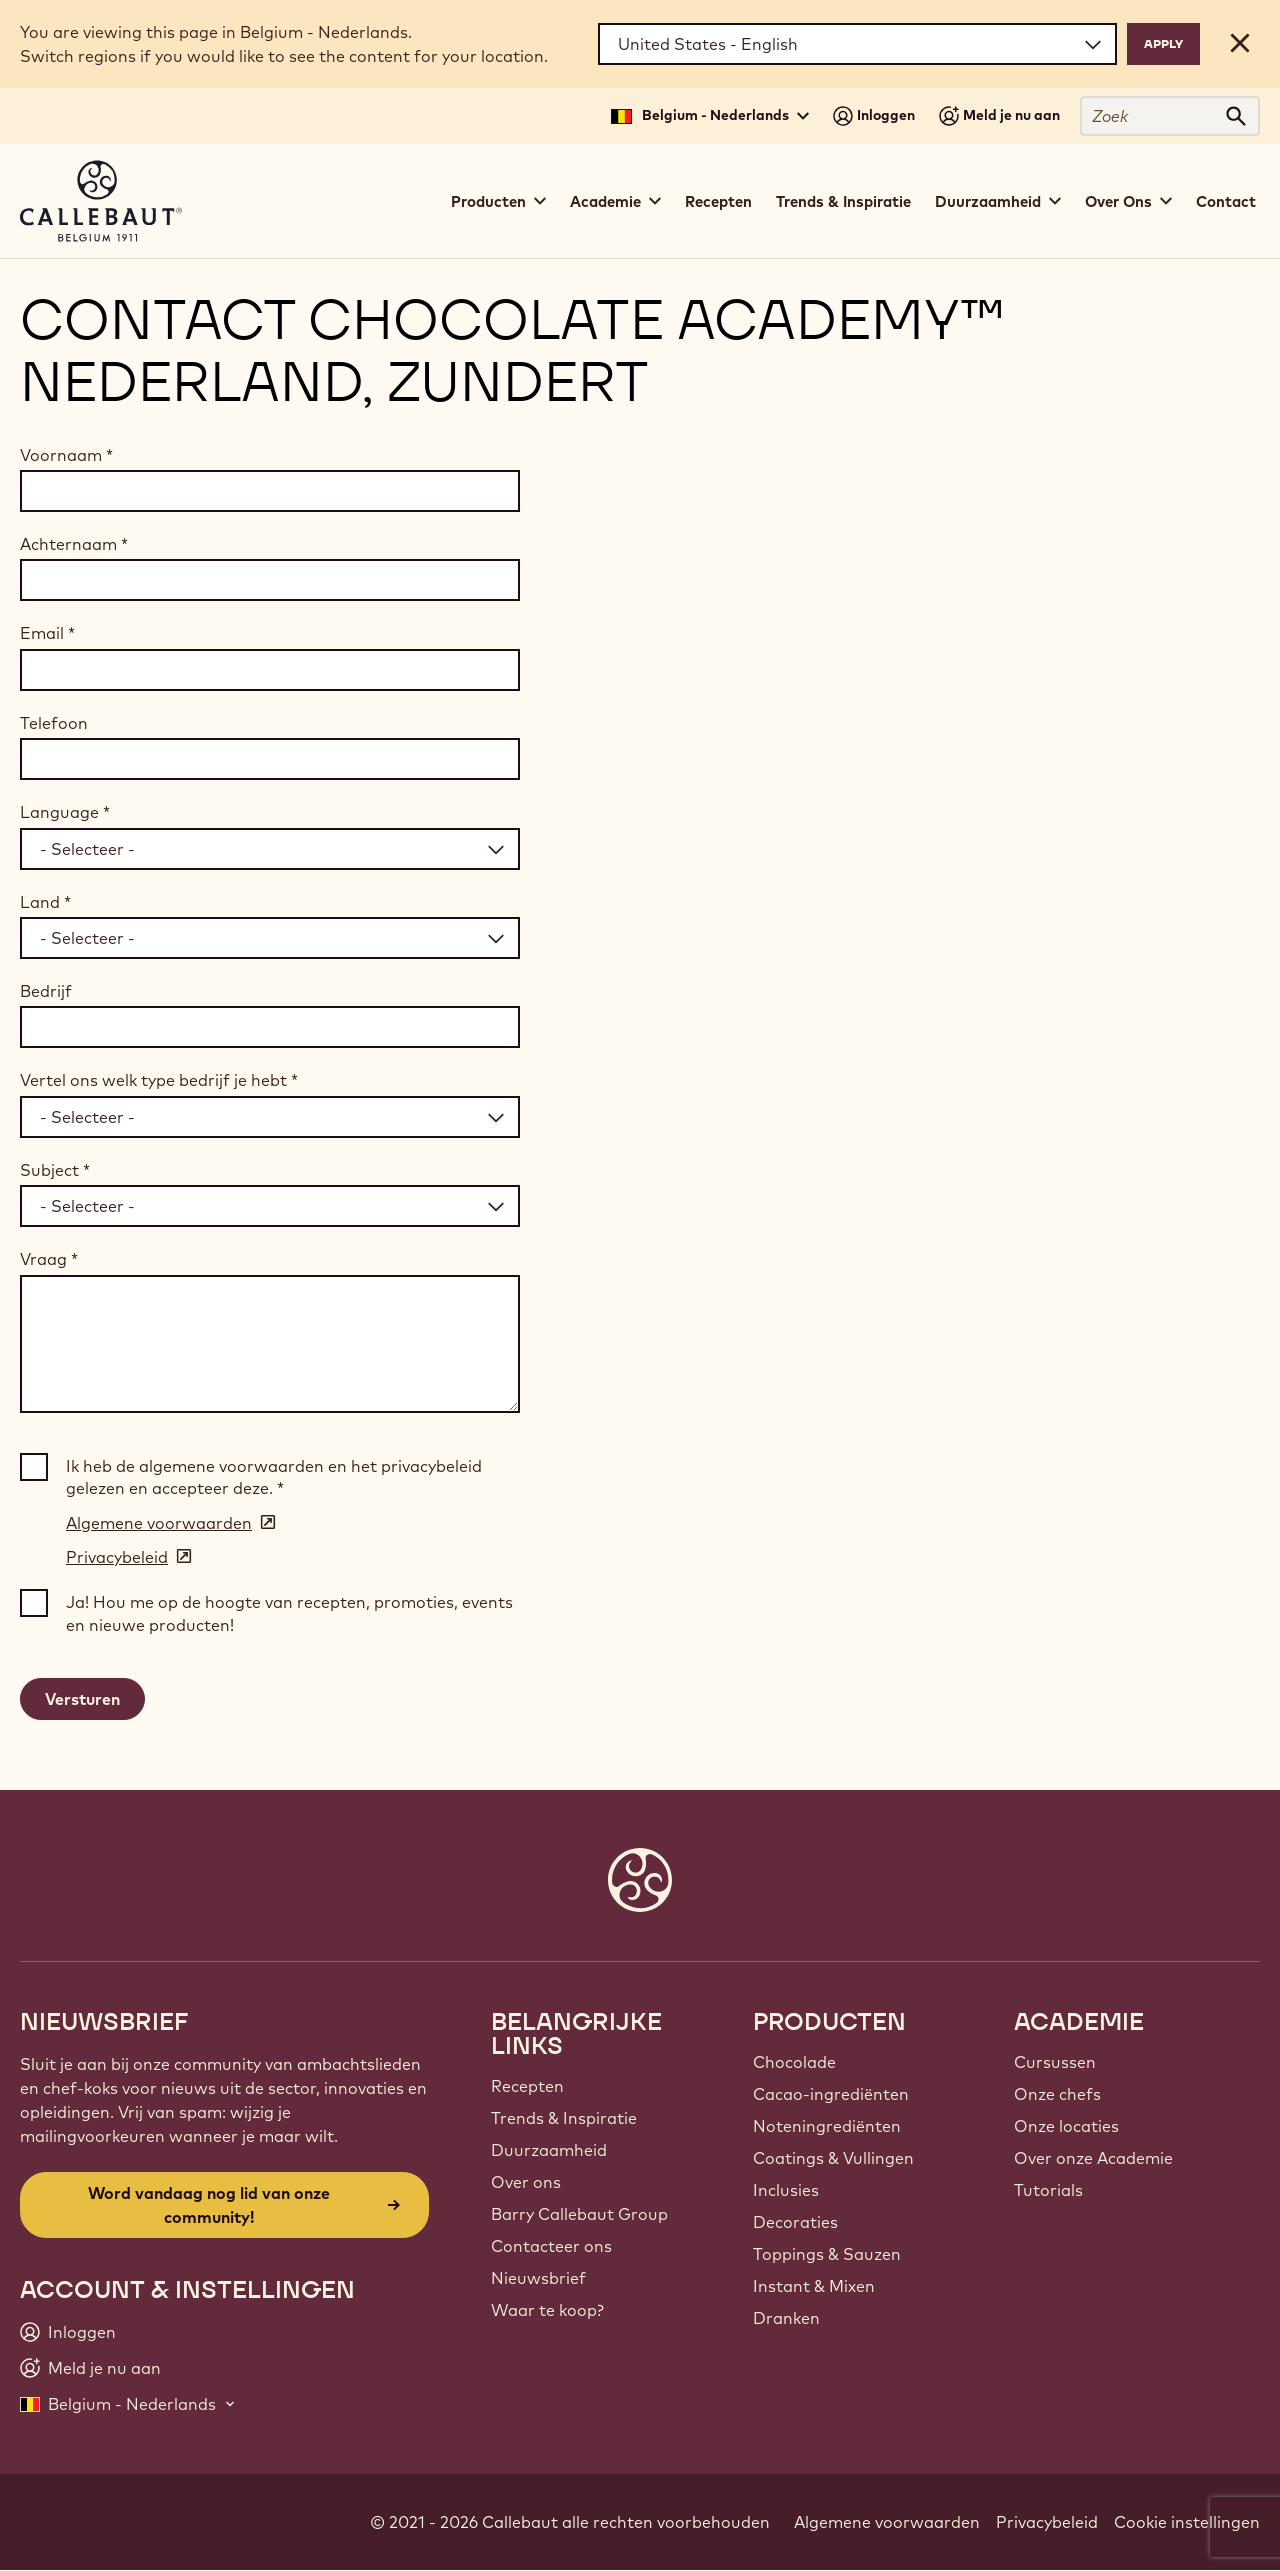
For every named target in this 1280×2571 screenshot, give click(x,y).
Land (45, 902)
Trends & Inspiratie (843, 201)
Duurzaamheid (549, 2150)
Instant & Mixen (814, 2286)
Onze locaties (1066, 2126)
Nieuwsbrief (538, 2278)
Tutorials (1048, 2190)
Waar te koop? (547, 2310)
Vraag (49, 1259)
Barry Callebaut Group (579, 2214)
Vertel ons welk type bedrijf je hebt (159, 1080)
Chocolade (794, 2062)
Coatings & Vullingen (833, 2158)
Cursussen (1055, 2062)
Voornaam (66, 455)
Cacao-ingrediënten (831, 2094)
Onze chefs (1057, 2094)
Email (47, 633)
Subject (55, 1170)
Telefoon (54, 723)
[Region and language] (857, 44)
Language (65, 812)
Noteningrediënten (827, 2126)
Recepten (718, 201)
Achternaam (74, 544)
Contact (1226, 201)
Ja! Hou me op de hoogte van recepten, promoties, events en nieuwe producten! (289, 1613)
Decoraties (795, 2222)
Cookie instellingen (1187, 2522)
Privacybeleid (1047, 2522)
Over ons (526, 2182)
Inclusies (786, 2190)
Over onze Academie (1093, 2158)
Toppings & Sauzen (827, 2254)
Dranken (786, 2318)
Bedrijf (46, 991)
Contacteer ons (551, 2246)
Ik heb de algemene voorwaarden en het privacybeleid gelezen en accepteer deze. (274, 1477)
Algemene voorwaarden (887, 2522)
